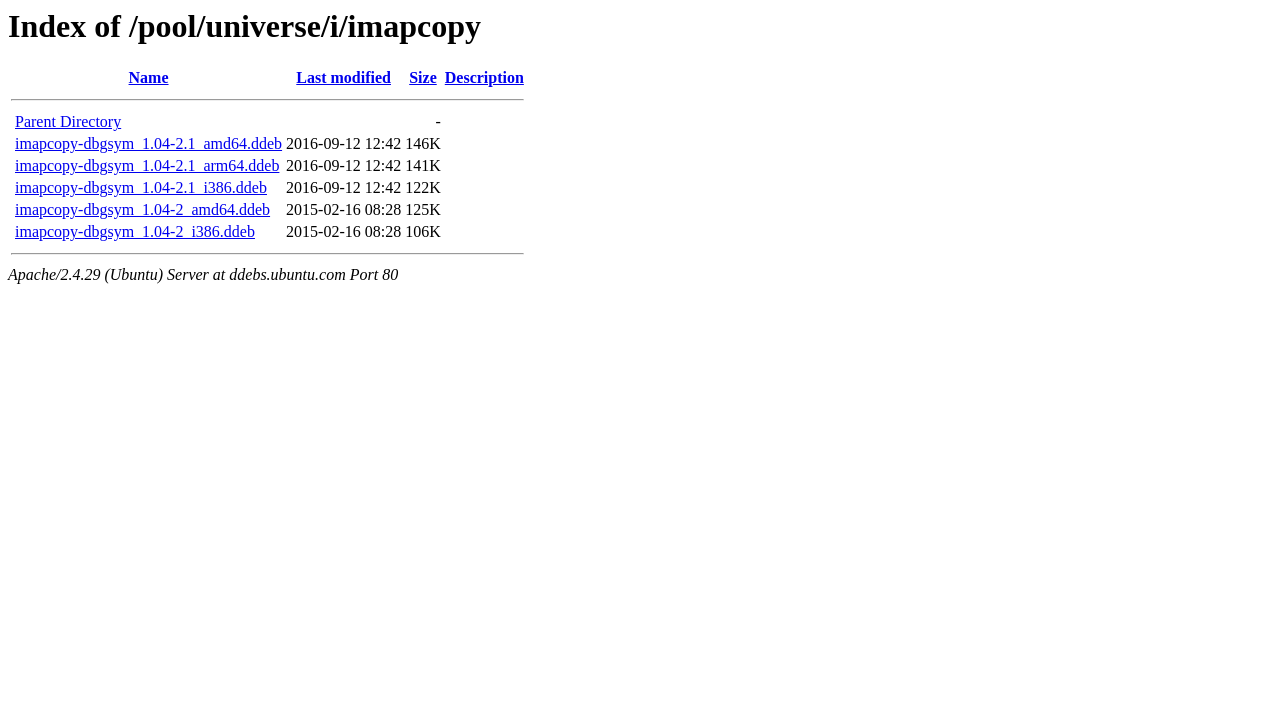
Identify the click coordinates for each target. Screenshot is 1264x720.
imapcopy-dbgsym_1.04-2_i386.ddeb (135, 231)
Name (149, 77)
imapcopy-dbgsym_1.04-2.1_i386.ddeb (141, 187)
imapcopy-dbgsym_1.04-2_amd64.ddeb (142, 209)
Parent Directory (68, 121)
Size (423, 77)
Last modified (343, 77)
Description (484, 77)
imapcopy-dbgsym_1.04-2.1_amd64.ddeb (148, 143)
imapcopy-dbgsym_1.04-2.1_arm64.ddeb (147, 165)
